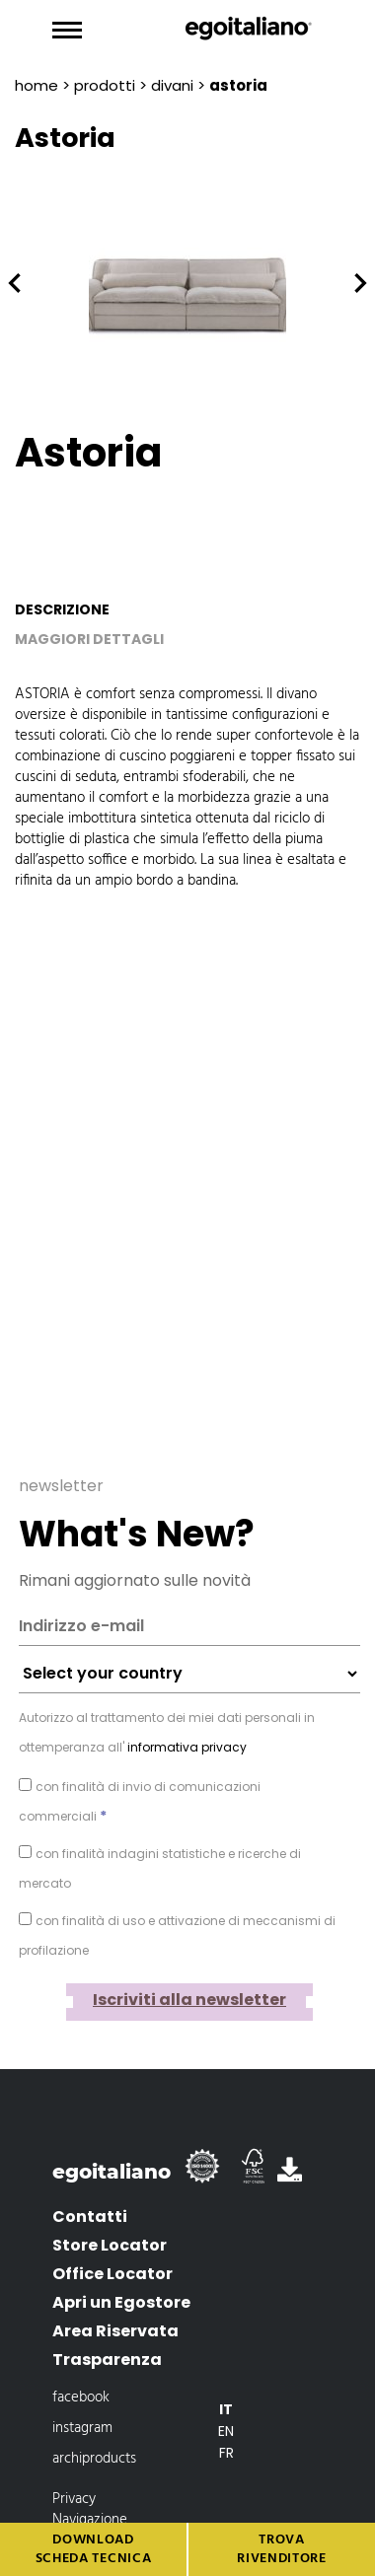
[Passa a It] (226, 2384)
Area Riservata (115, 2305)
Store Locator (109, 2219)
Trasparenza (107, 2334)
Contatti (89, 2191)
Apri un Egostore (121, 2276)
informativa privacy (185, 1721)
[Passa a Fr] (226, 2427)
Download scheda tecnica (94, 2550)
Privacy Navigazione (89, 2484)
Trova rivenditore (282, 2550)
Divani (172, 85)
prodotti (104, 85)
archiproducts (94, 2433)
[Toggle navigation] (67, 30)
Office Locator (112, 2248)
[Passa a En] (226, 2405)
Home (36, 85)
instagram (82, 2402)
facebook (81, 2372)
